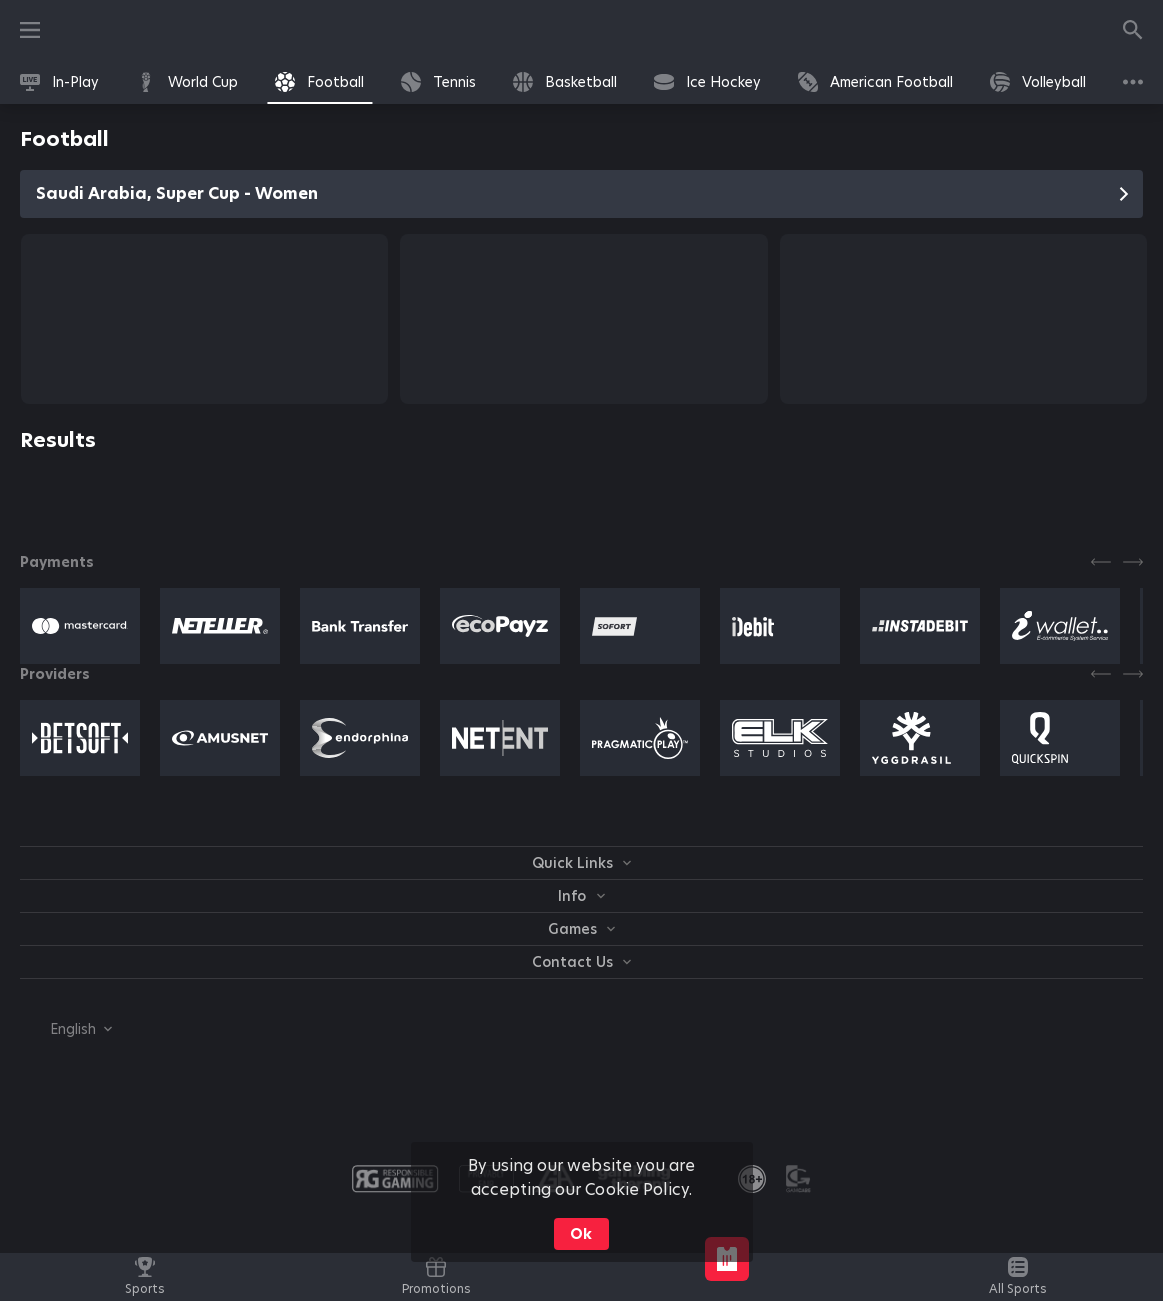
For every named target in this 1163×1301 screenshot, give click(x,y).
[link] (59, 82)
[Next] (1133, 562)
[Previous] (1101, 562)
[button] (80, 626)
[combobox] (66, 1029)
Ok (581, 1234)
